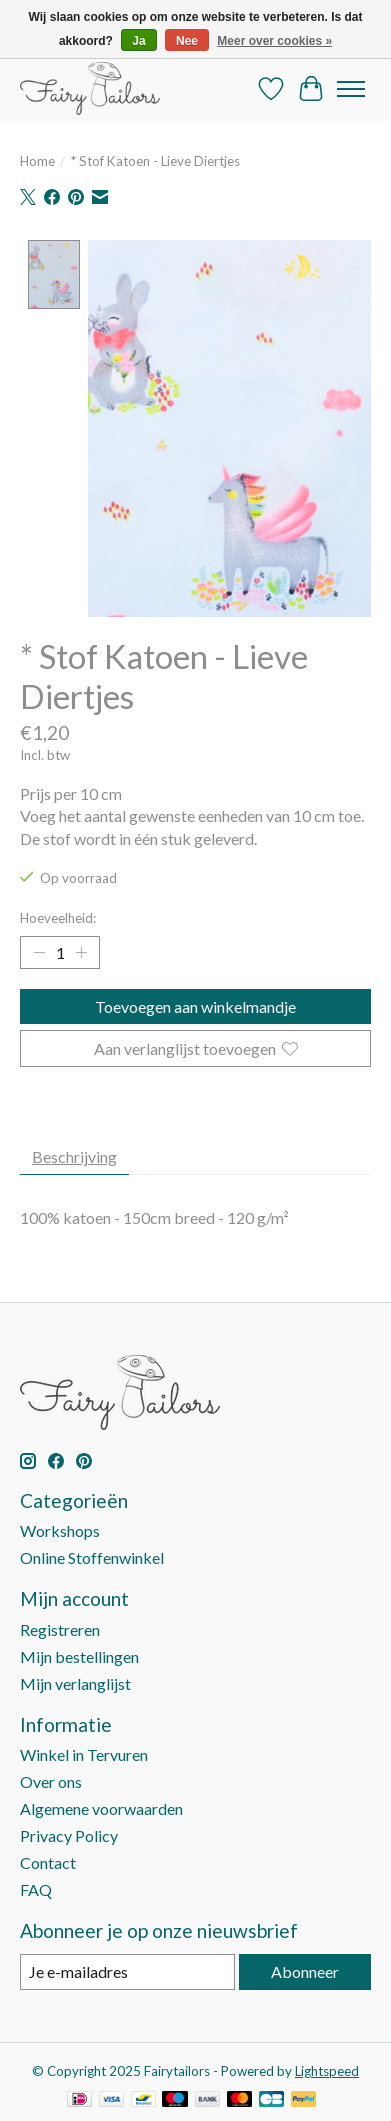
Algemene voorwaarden (101, 1810)
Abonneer (305, 1973)
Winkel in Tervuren (84, 1756)
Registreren (60, 1631)
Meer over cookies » (274, 41)
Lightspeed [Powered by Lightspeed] (327, 2073)
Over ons (51, 1783)
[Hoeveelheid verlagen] (39, 954)
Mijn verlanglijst (75, 1685)
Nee (187, 41)
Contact (48, 1864)
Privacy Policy (69, 1837)
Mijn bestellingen (79, 1658)
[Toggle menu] (351, 89)
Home (37, 161)
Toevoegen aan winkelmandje (195, 1008)
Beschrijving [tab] (74, 1158)
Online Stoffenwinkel (92, 1559)
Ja (138, 41)
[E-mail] (127, 1973)
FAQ (36, 1891)
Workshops (60, 1532)
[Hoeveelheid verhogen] (81, 954)
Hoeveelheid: (58, 920)
